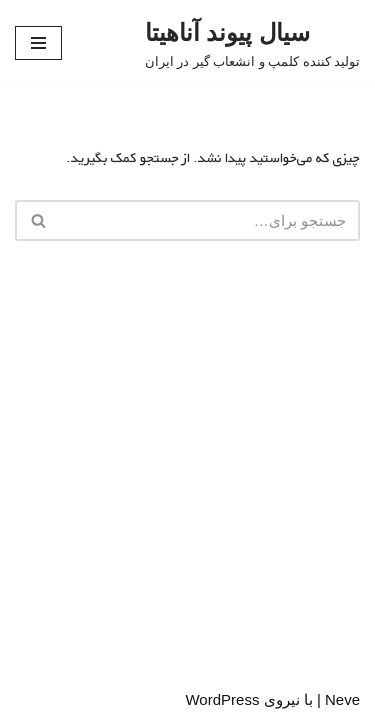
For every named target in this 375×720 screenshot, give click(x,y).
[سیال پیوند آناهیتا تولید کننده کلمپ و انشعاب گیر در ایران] (252, 43)
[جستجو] (210, 220)
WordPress (222, 699)
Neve (342, 699)
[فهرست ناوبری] (38, 43)
